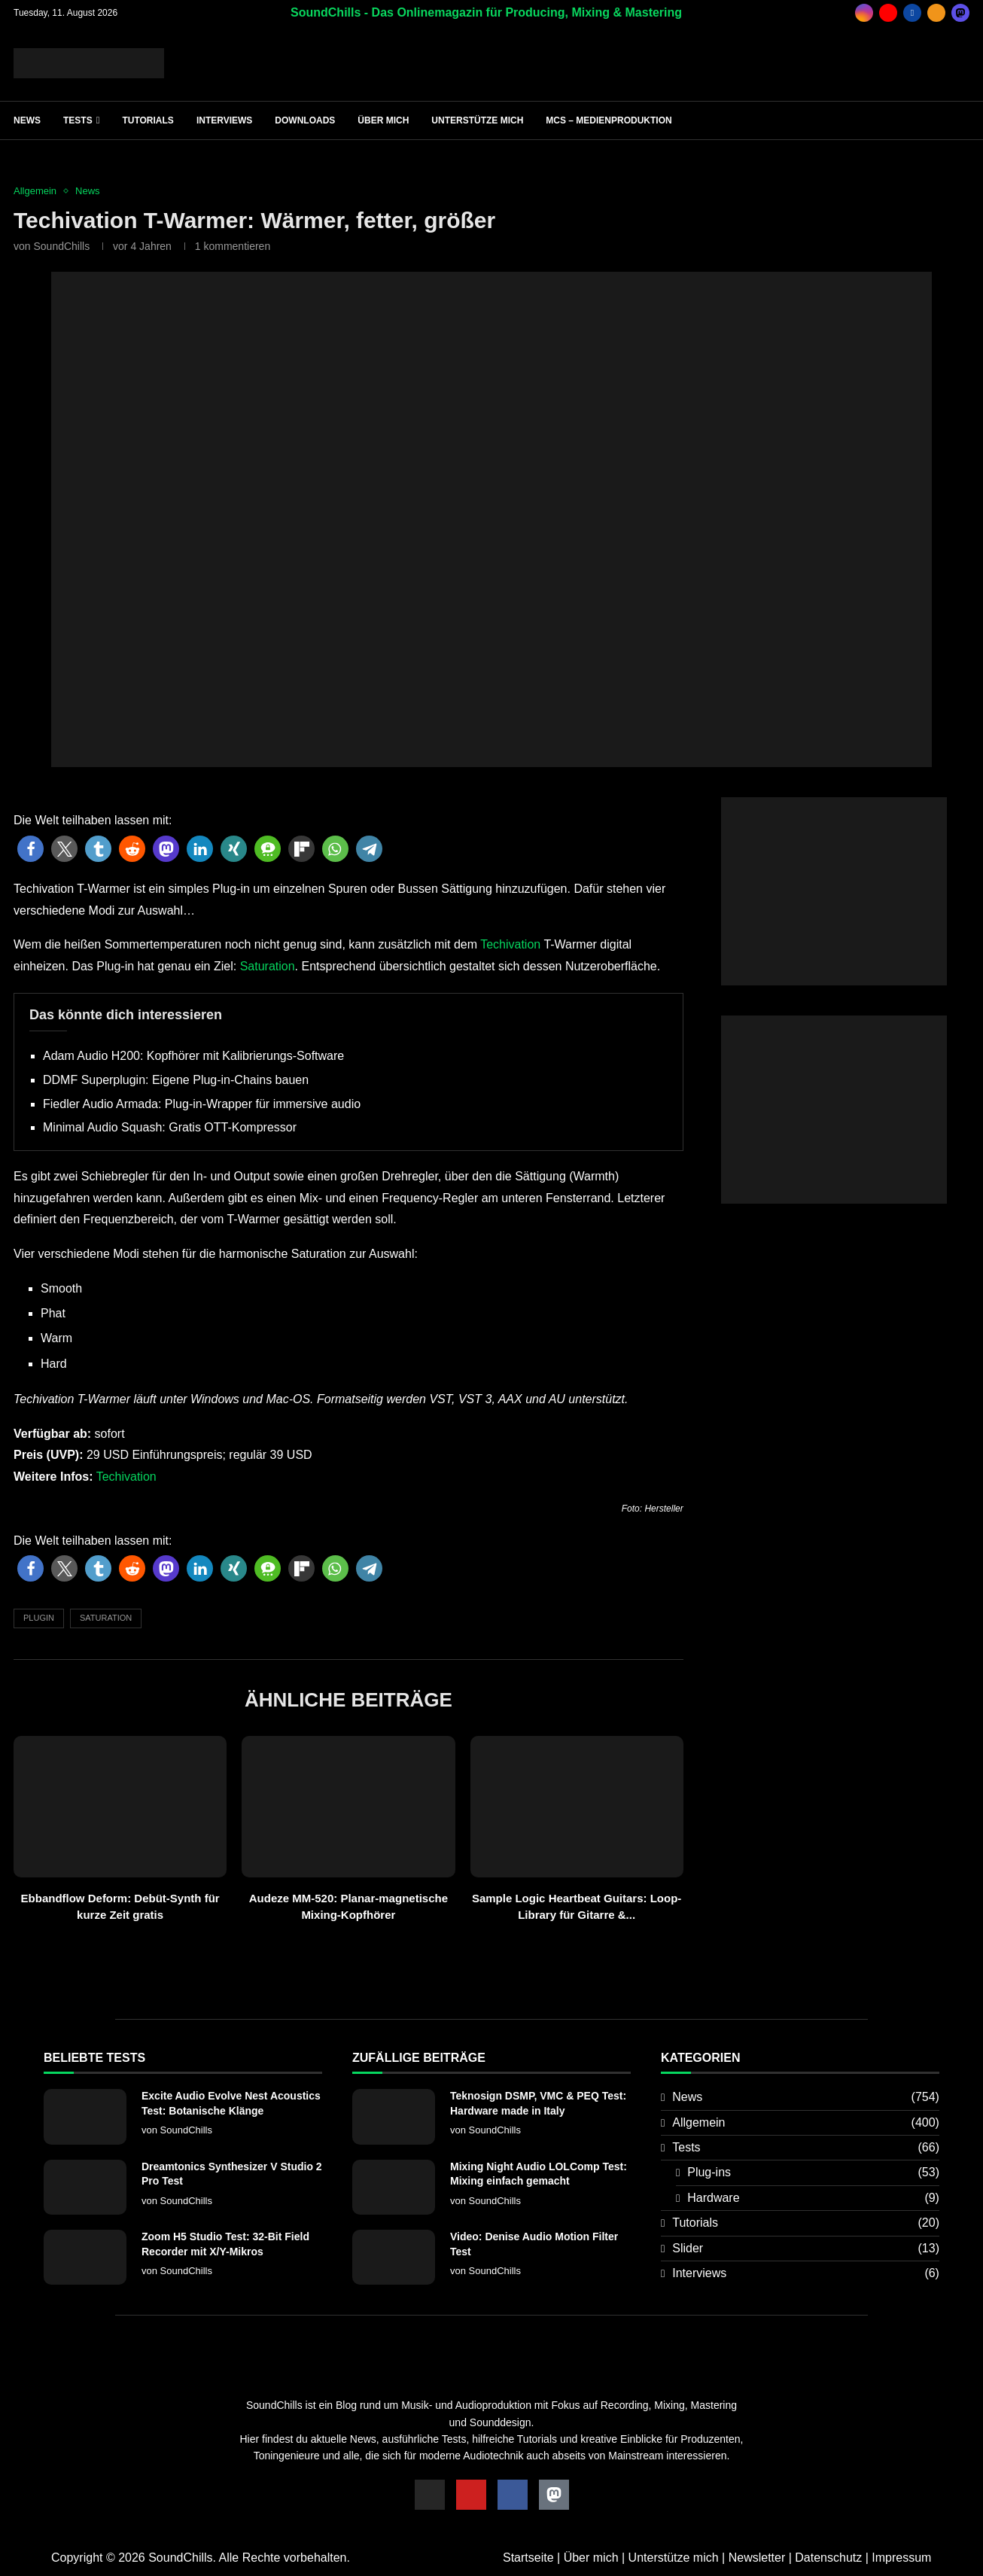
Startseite (528, 2557)
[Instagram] (864, 13)
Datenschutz (828, 2557)
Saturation (267, 966)
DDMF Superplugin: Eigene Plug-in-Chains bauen (176, 1079)
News (27, 120)
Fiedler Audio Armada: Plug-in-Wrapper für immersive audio (202, 1104)
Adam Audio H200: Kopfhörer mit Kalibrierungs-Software (193, 1055)
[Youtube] (888, 13)
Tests (78, 120)
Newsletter (757, 2557)
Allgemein (805, 2123)
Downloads (305, 120)
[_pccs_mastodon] (960, 13)
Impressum (901, 2557)
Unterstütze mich (477, 120)
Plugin (38, 1617)
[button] (30, 849)
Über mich (383, 120)
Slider (805, 2248)
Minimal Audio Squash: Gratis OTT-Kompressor (170, 1127)
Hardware (813, 2198)
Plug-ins (813, 2172)
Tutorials (147, 120)
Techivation (510, 944)
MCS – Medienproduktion (608, 120)
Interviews (224, 120)
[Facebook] (912, 13)
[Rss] (936, 13)
